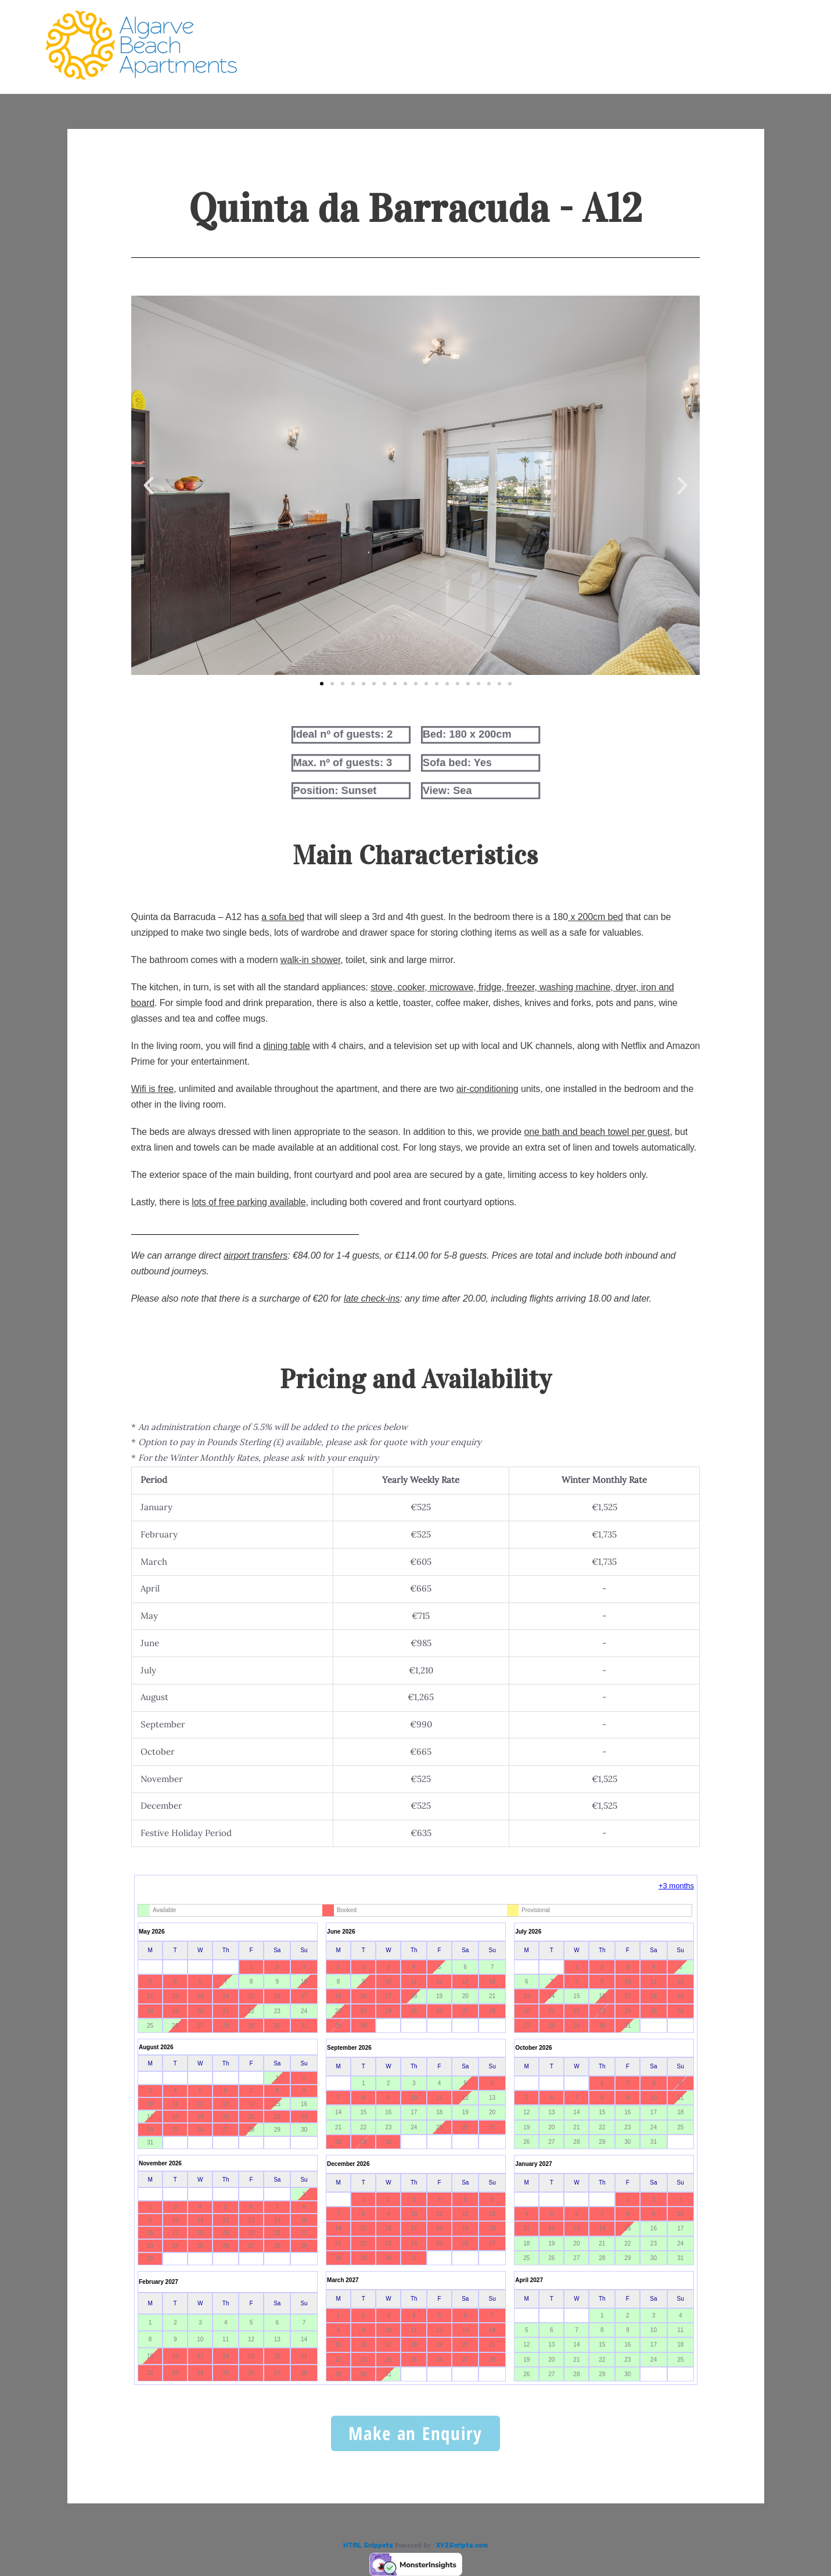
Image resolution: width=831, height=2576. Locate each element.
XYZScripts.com (462, 2545)
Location (723, 45)
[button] (148, 485)
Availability (371, 45)
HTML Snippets (368, 2545)
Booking (666, 45)
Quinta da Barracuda (468, 45)
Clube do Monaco (583, 45)
